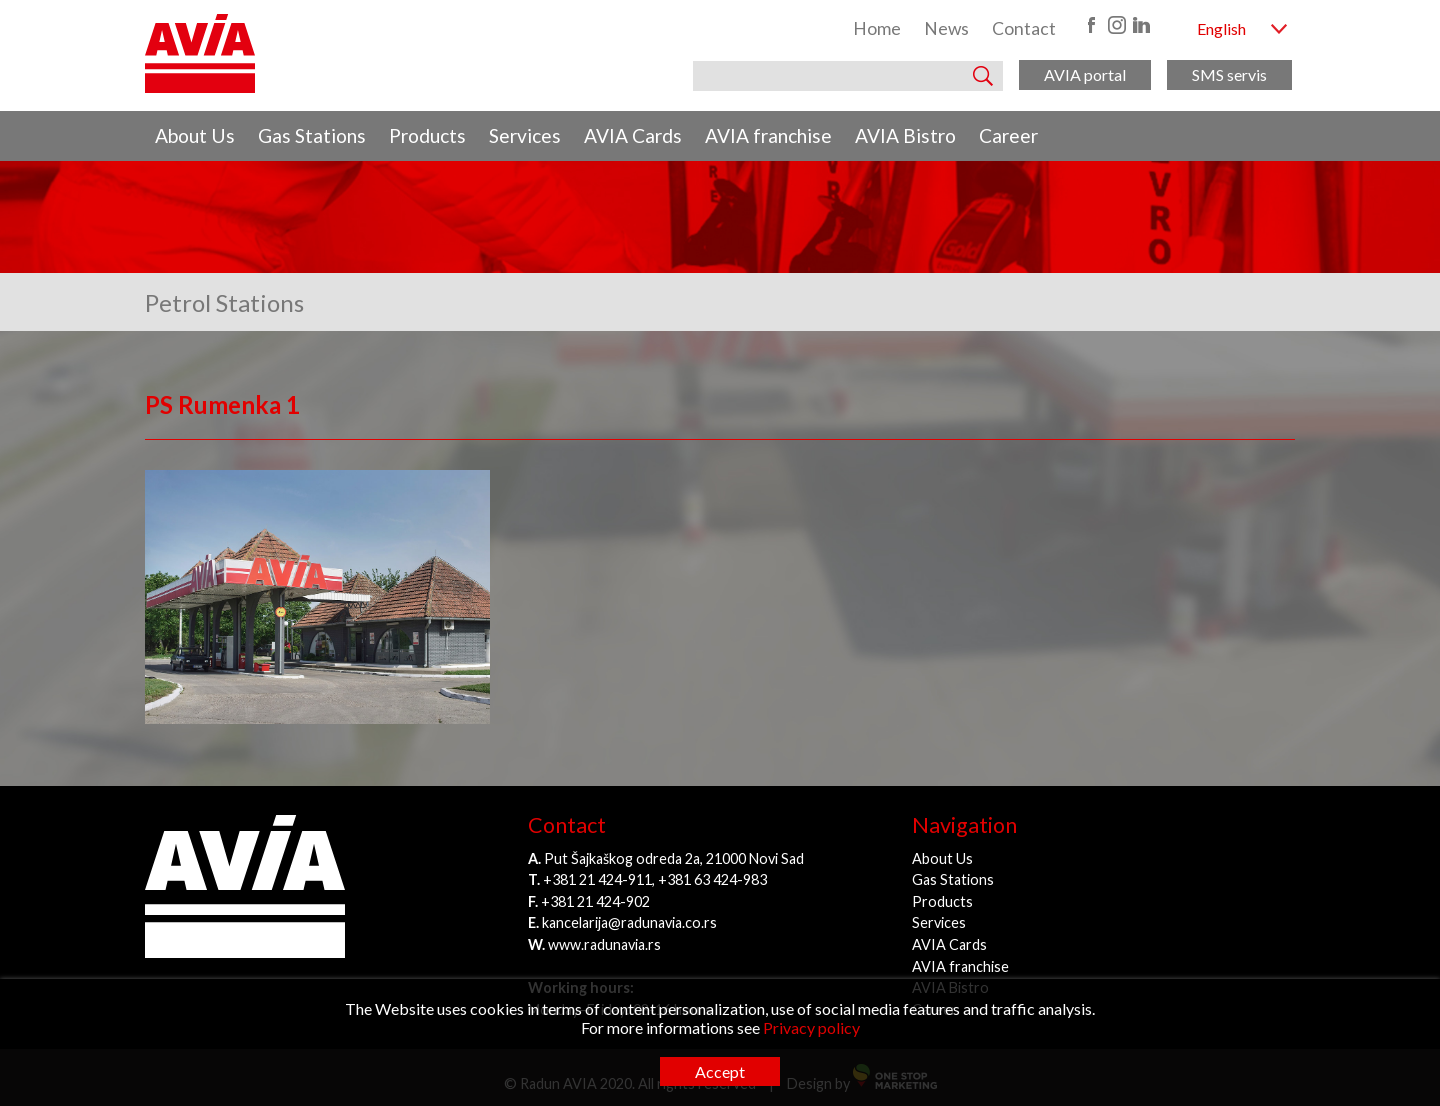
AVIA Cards (633, 135)
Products (427, 135)
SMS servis (1229, 74)
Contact (1024, 28)
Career (1008, 135)
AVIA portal (1085, 74)
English (1221, 28)
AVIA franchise (768, 135)
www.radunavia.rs (604, 944)
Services (525, 135)
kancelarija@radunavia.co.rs (629, 922)
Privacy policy (811, 1027)
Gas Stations (312, 135)
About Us (195, 135)
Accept (720, 1071)
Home (877, 28)
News (946, 28)
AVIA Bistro (905, 135)
